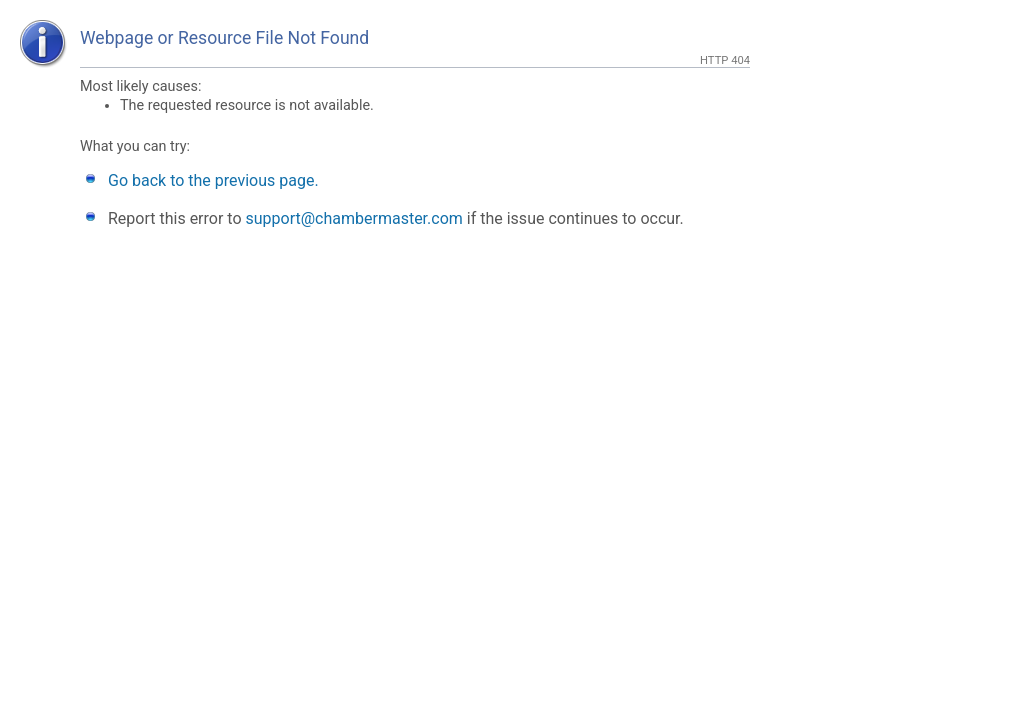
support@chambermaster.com (354, 218)
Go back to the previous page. (213, 180)
